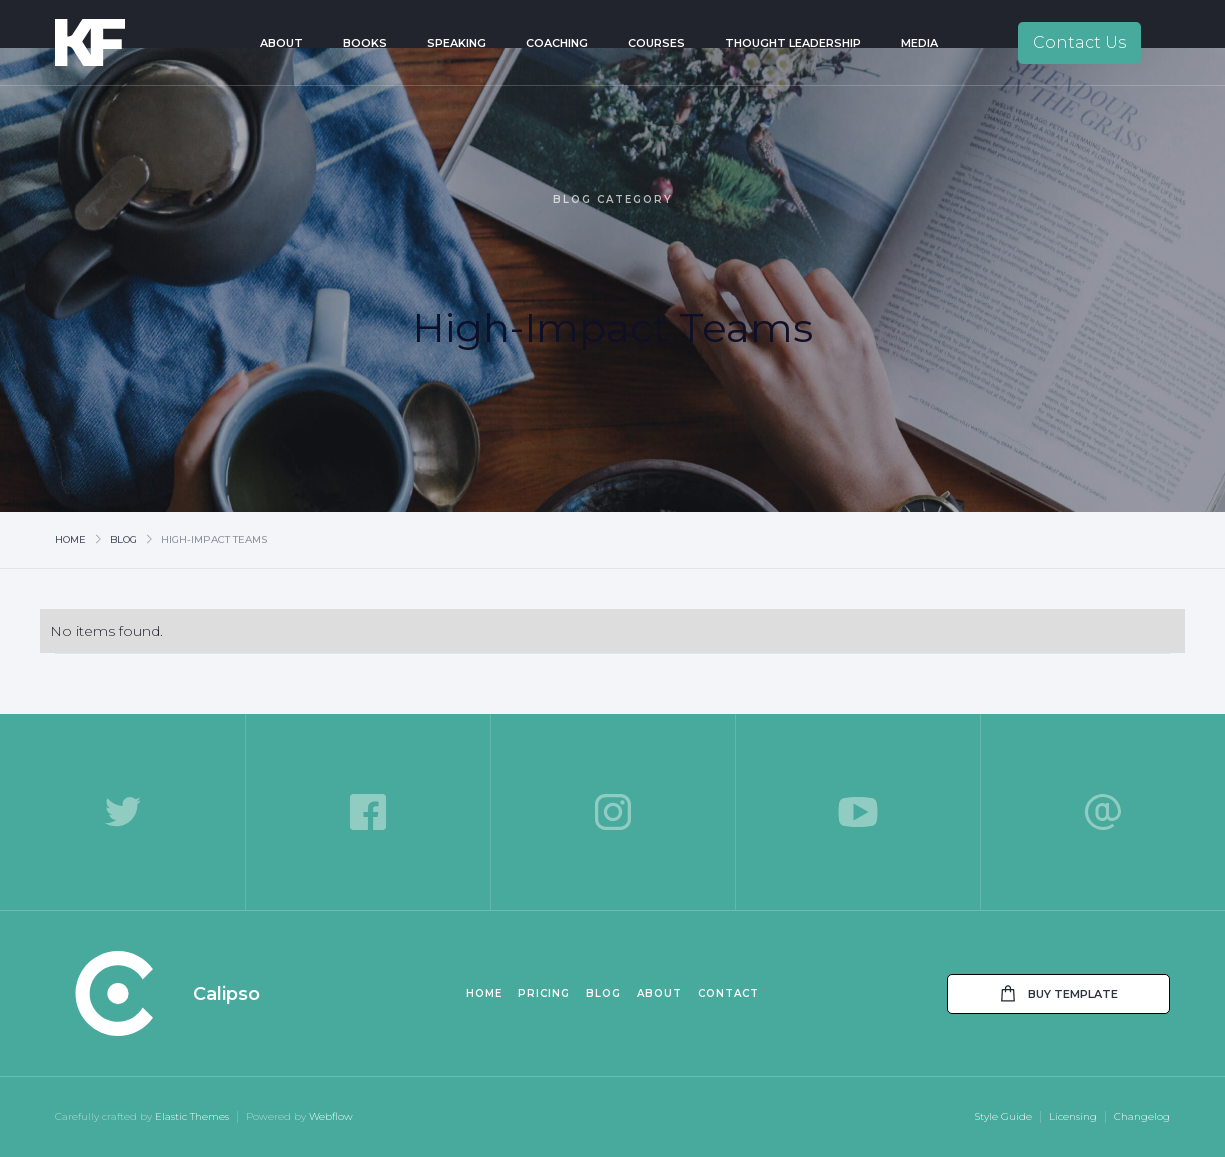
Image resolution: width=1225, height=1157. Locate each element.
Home (70, 539)
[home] (118, 42)
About (281, 43)
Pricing (544, 993)
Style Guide (1003, 1116)
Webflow (331, 1116)
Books (365, 43)
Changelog (1142, 1116)
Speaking (456, 43)
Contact (728, 993)
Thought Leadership (793, 43)
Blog (123, 539)
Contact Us (1079, 42)
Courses (656, 43)
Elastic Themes (192, 1116)
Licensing (1073, 1116)
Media (919, 43)
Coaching (557, 43)
